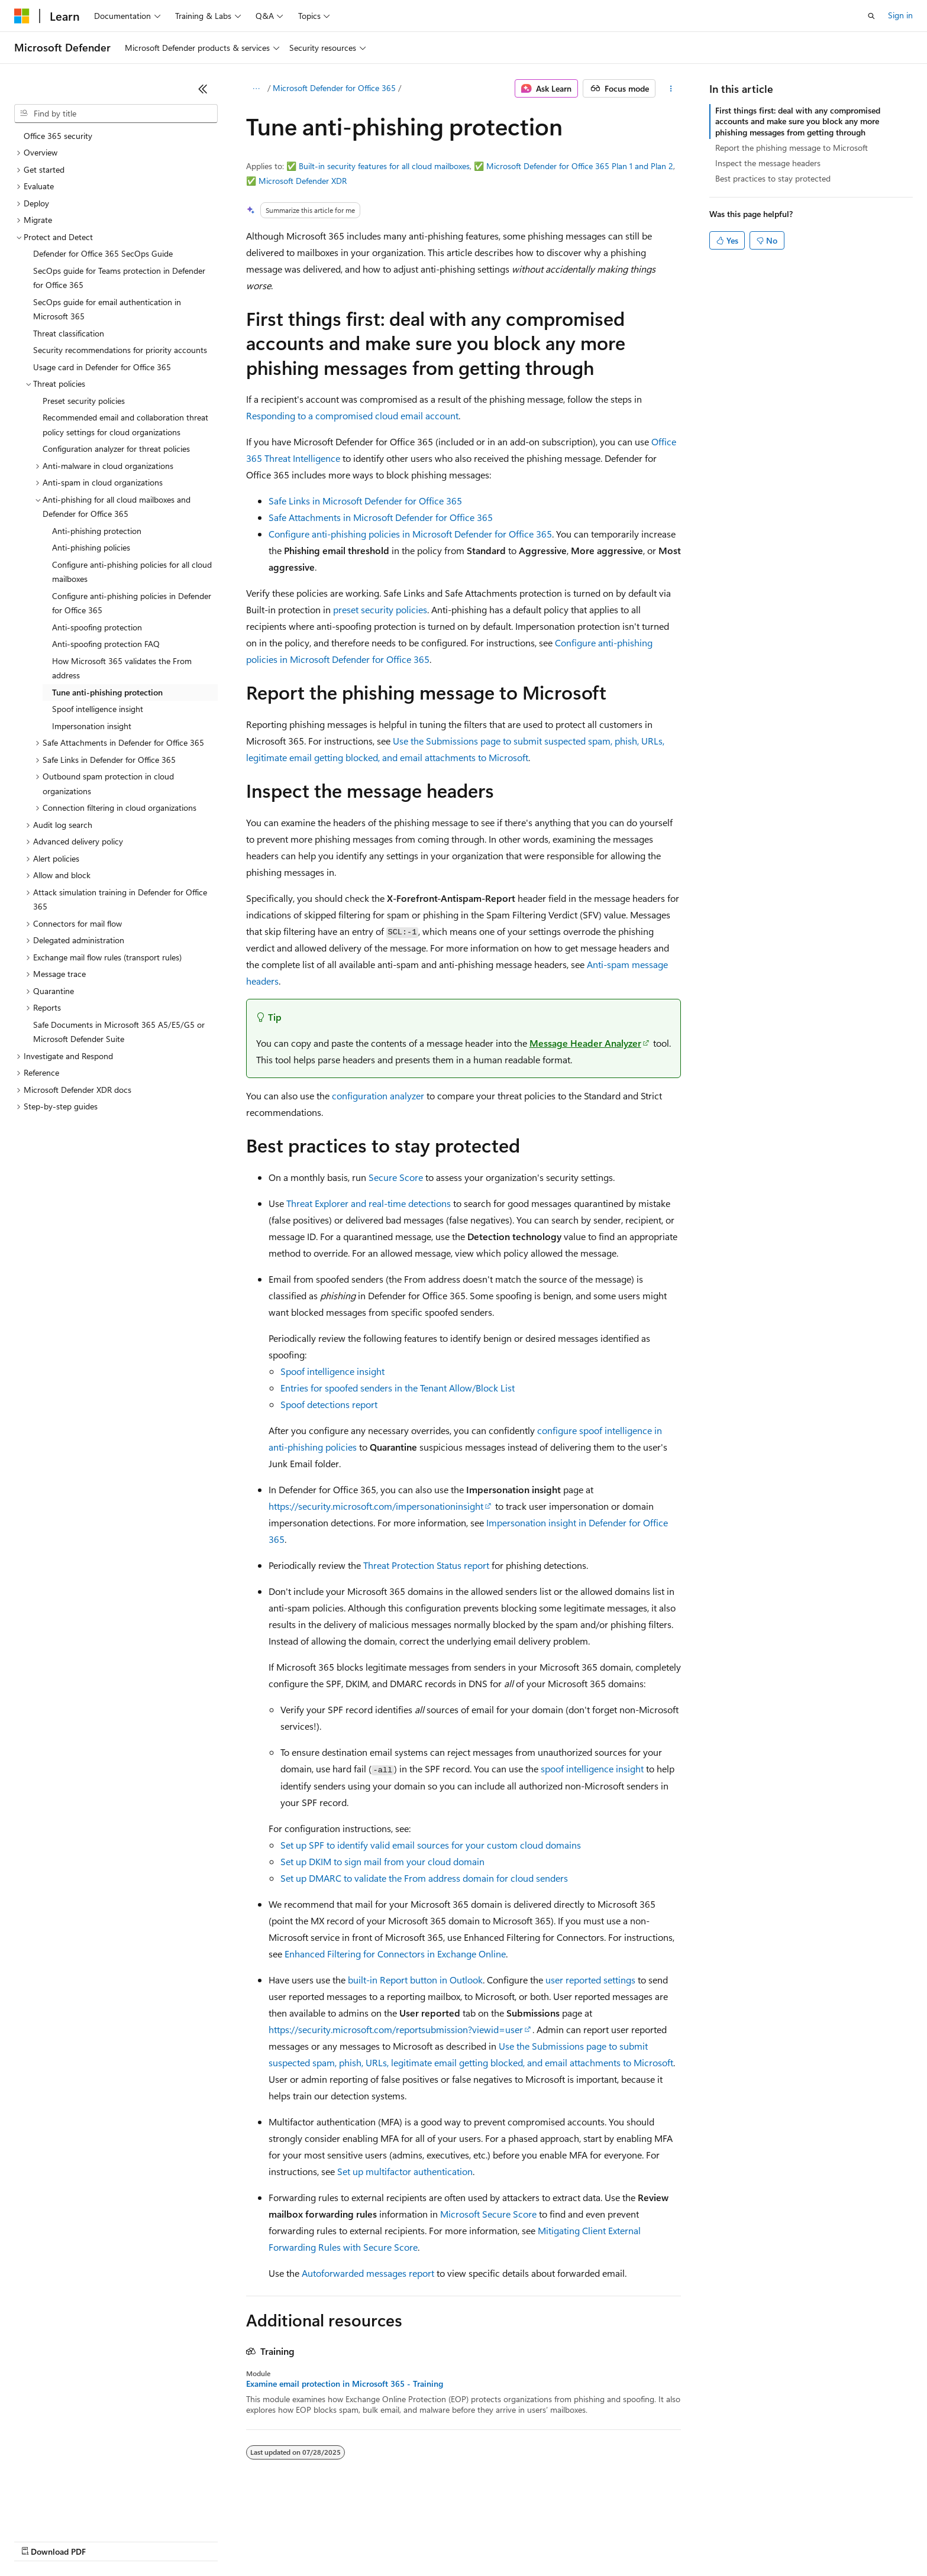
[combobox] (116, 113)
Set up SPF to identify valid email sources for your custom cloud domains (430, 1845)
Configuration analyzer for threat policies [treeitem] (116, 448)
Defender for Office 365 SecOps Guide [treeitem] (103, 253)
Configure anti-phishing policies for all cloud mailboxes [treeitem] (132, 572)
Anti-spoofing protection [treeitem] (97, 627)
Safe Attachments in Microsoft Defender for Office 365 (381, 517)
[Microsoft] (22, 16)
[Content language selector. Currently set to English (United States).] (68, 2512)
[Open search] (871, 16)
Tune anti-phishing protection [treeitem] (107, 692)
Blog (161, 2540)
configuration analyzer (378, 1095)
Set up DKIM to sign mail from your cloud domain (382, 1861)
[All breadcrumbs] (256, 88)
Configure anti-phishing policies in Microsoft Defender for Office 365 (410, 534)
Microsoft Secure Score (488, 2214)
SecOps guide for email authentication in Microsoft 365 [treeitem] (107, 309)
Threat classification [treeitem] (68, 333)
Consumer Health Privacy (340, 2540)
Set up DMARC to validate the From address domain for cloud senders (424, 1878)
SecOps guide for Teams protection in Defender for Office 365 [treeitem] (119, 278)
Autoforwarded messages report (368, 2273)
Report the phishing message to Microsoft (791, 147)
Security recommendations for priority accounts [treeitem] (120, 349)
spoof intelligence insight (592, 1768)
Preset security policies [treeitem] (84, 400)
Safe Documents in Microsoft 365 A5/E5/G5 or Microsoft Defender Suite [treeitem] (119, 1032)
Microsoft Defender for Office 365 (334, 87)
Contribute (211, 2540)
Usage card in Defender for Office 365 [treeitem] (102, 367)
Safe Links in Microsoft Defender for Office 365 (365, 500)
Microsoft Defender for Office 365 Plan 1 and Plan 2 (579, 165)
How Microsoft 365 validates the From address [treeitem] (122, 668)
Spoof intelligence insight (332, 1371)
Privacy (259, 2540)
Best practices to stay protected (773, 178)
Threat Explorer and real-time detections (368, 1203)
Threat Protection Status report (426, 1565)
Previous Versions (107, 2540)
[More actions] (670, 88)
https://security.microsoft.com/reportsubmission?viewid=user (396, 2029)
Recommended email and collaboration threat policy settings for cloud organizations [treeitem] (125, 425)
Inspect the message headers (768, 163)
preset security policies (380, 609)
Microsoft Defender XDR (303, 180)
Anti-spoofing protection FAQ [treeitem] (106, 643)
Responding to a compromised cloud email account (352, 415)
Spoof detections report (328, 1404)
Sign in (900, 15)
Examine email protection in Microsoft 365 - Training (344, 2383)
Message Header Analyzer (585, 1043)
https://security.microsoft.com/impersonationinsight (376, 1506)
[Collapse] (203, 88)
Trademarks (490, 2540)
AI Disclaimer (38, 2540)
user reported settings (590, 1979)
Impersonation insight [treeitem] (91, 726)
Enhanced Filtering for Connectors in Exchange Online (395, 1953)
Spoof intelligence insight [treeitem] (97, 708)
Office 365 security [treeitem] (58, 135)
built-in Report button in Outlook (415, 1979)
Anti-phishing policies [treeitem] (91, 547)
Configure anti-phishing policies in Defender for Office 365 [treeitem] (131, 603)
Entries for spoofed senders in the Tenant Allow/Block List (397, 1387)
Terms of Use (432, 2540)
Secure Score (396, 1177)
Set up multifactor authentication (405, 2171)
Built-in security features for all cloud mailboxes (384, 165)
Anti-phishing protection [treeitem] (96, 530)
